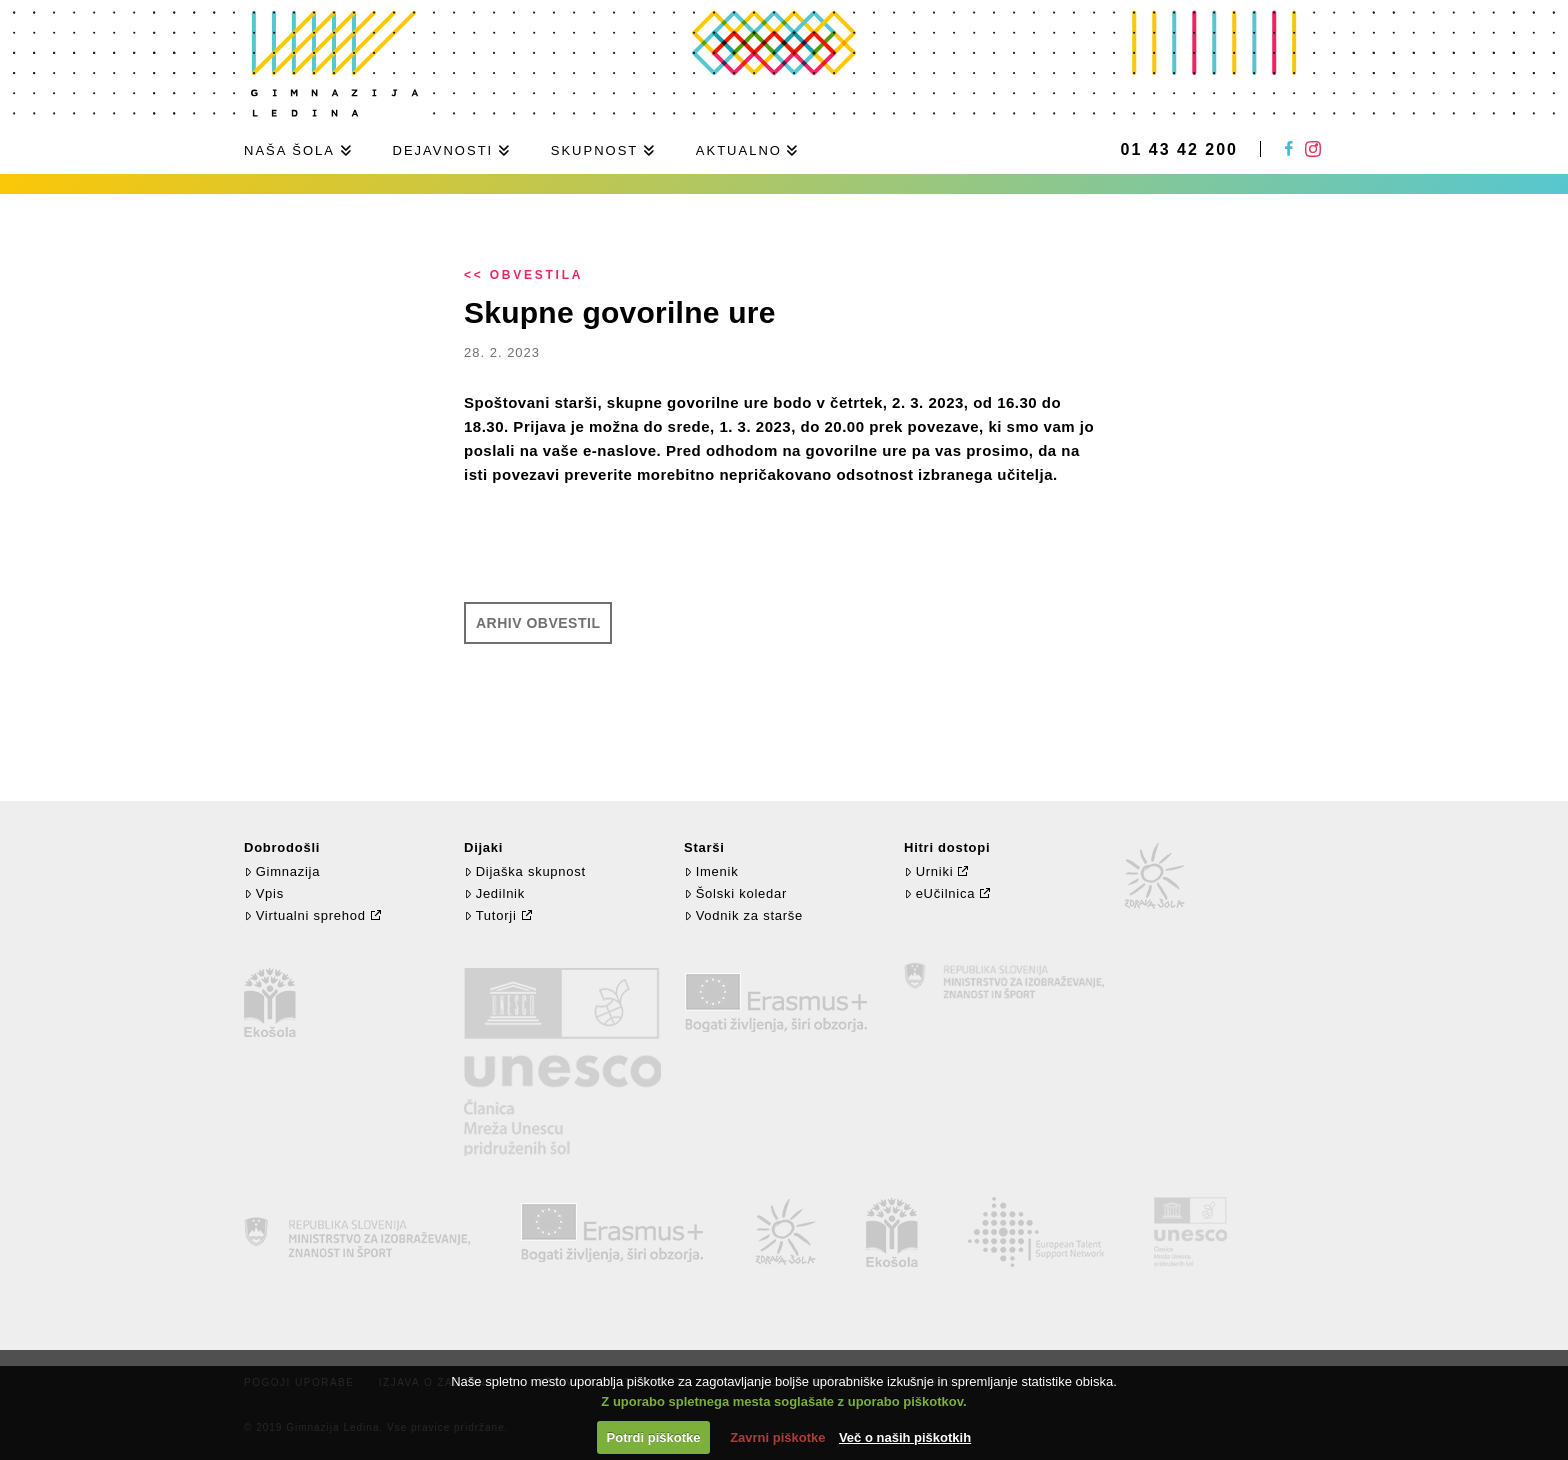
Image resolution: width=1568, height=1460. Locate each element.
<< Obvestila (523, 275)
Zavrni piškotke (777, 1437)
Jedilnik (494, 893)
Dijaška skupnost (525, 871)
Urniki (928, 871)
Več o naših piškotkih (905, 1437)
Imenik (711, 871)
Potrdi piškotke (654, 1437)
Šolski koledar (735, 893)
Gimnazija (282, 871)
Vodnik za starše (743, 915)
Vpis (264, 893)
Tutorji (490, 915)
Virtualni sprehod (305, 915)
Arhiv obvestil (538, 623)
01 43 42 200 (1179, 150)
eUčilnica (939, 893)
